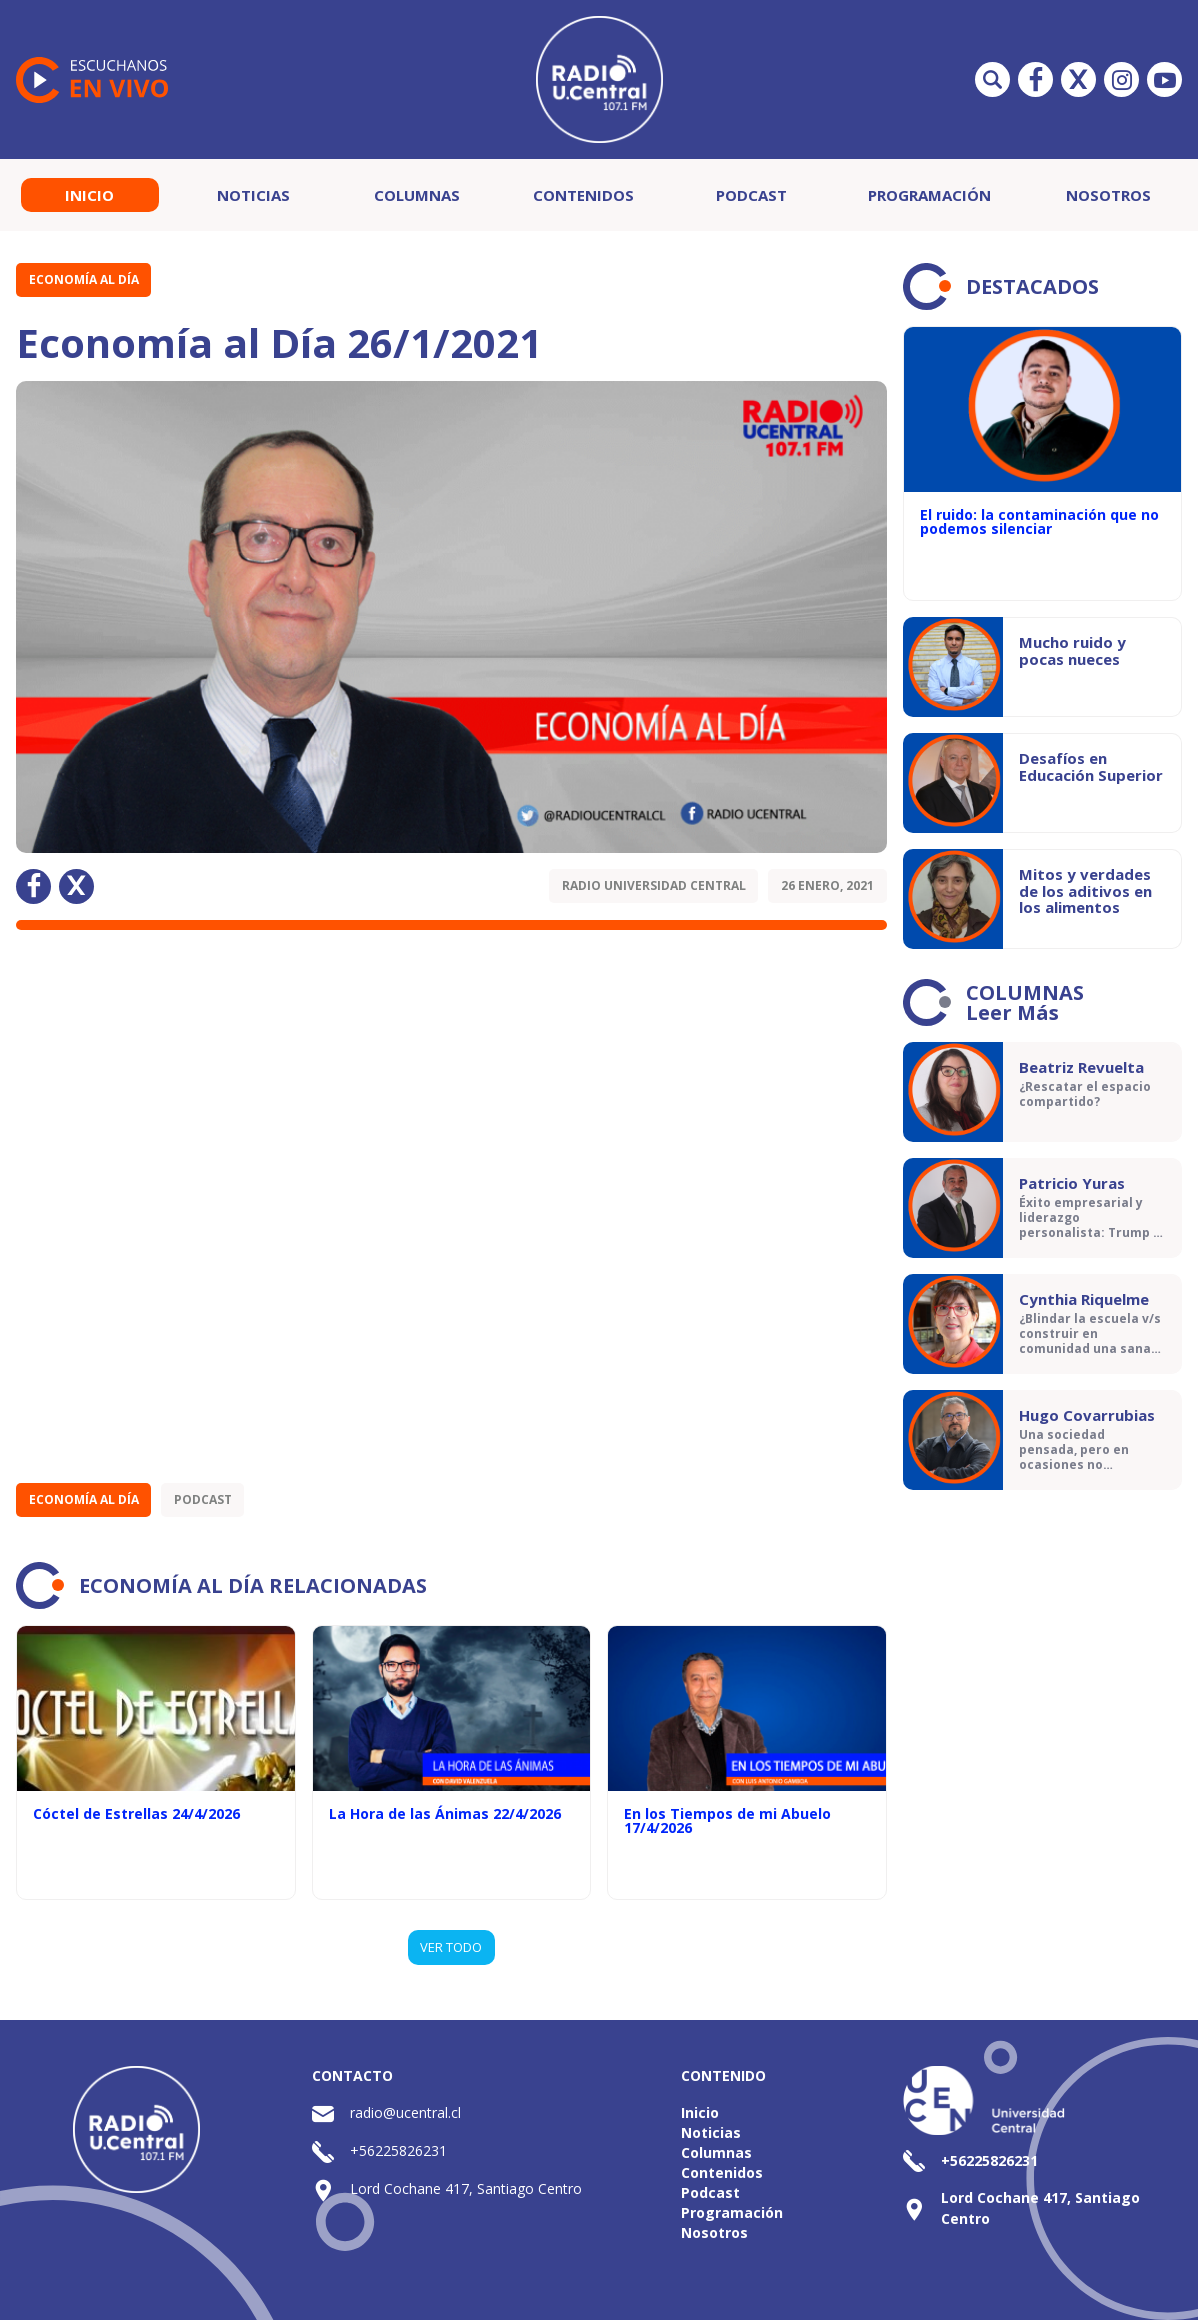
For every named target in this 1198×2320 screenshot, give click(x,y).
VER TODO (451, 1947)
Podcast (751, 195)
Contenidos (583, 195)
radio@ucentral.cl (405, 2112)
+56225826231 (398, 2150)
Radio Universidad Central (654, 885)
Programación (929, 195)
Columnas (417, 195)
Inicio (89, 195)
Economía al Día (84, 279)
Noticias (253, 195)
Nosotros (1108, 195)
